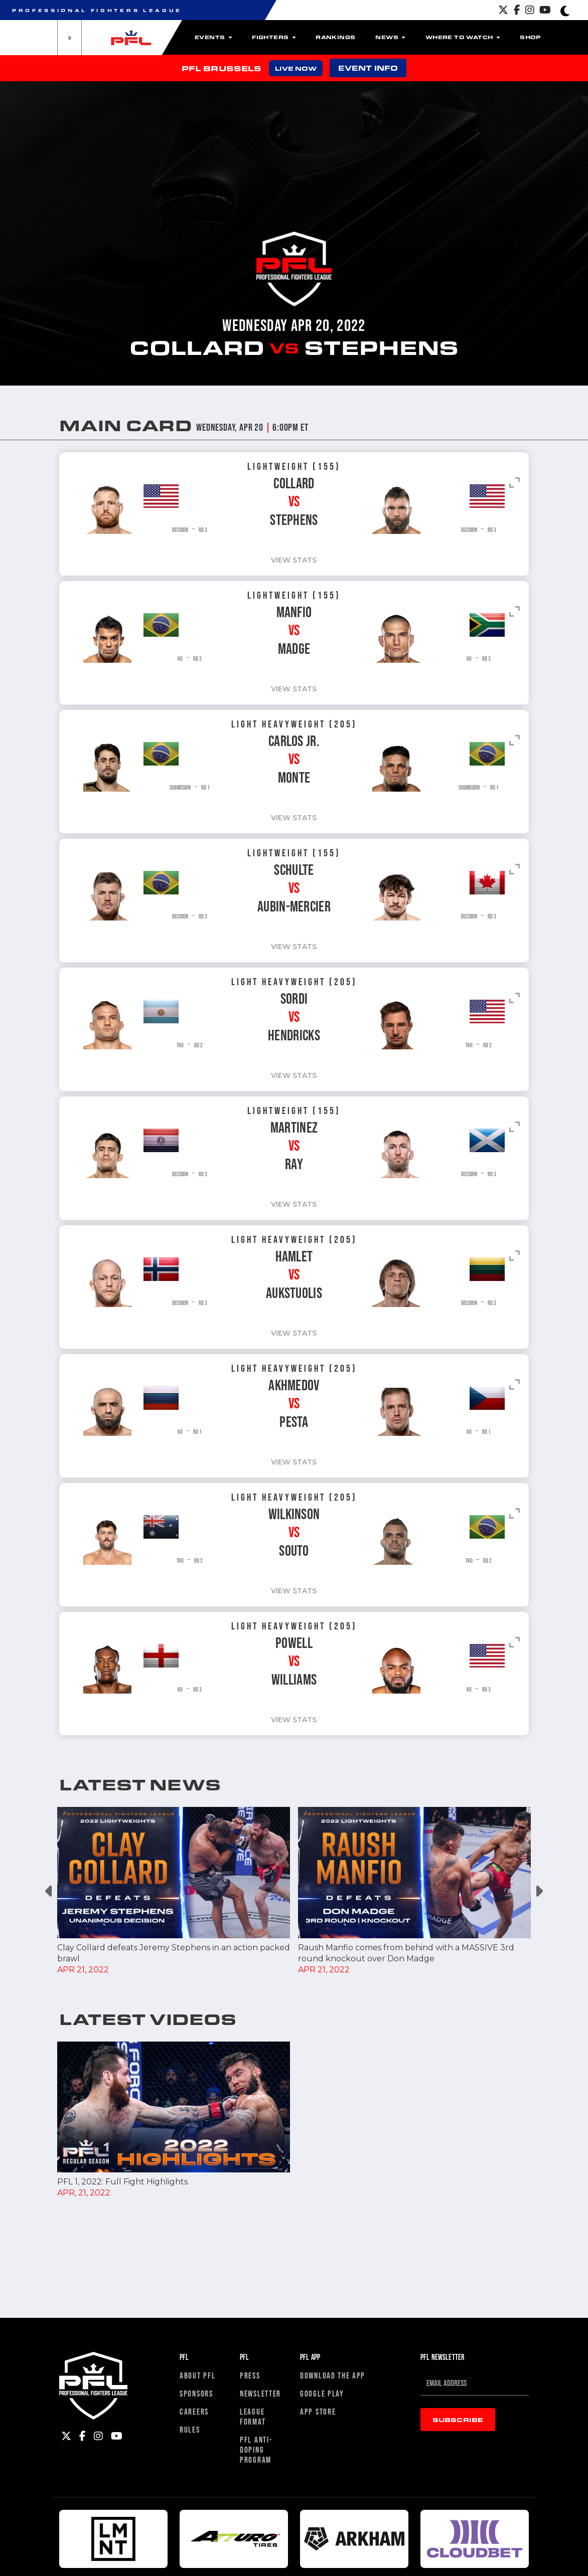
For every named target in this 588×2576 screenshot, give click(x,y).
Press (250, 2518)
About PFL (197, 2518)
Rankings (335, 37)
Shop (530, 37)
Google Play (322, 2536)
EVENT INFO (368, 68)
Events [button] (213, 37)
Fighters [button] (274, 37)
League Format (252, 2559)
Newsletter (260, 2536)
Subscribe (457, 2563)
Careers (194, 2554)
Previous (49, 1891)
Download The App (332, 2518)
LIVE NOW (296, 68)
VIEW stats (522, 560)
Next (538, 1891)
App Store (318, 2554)
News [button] (390, 37)
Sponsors (196, 2536)
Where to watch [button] (462, 37)
